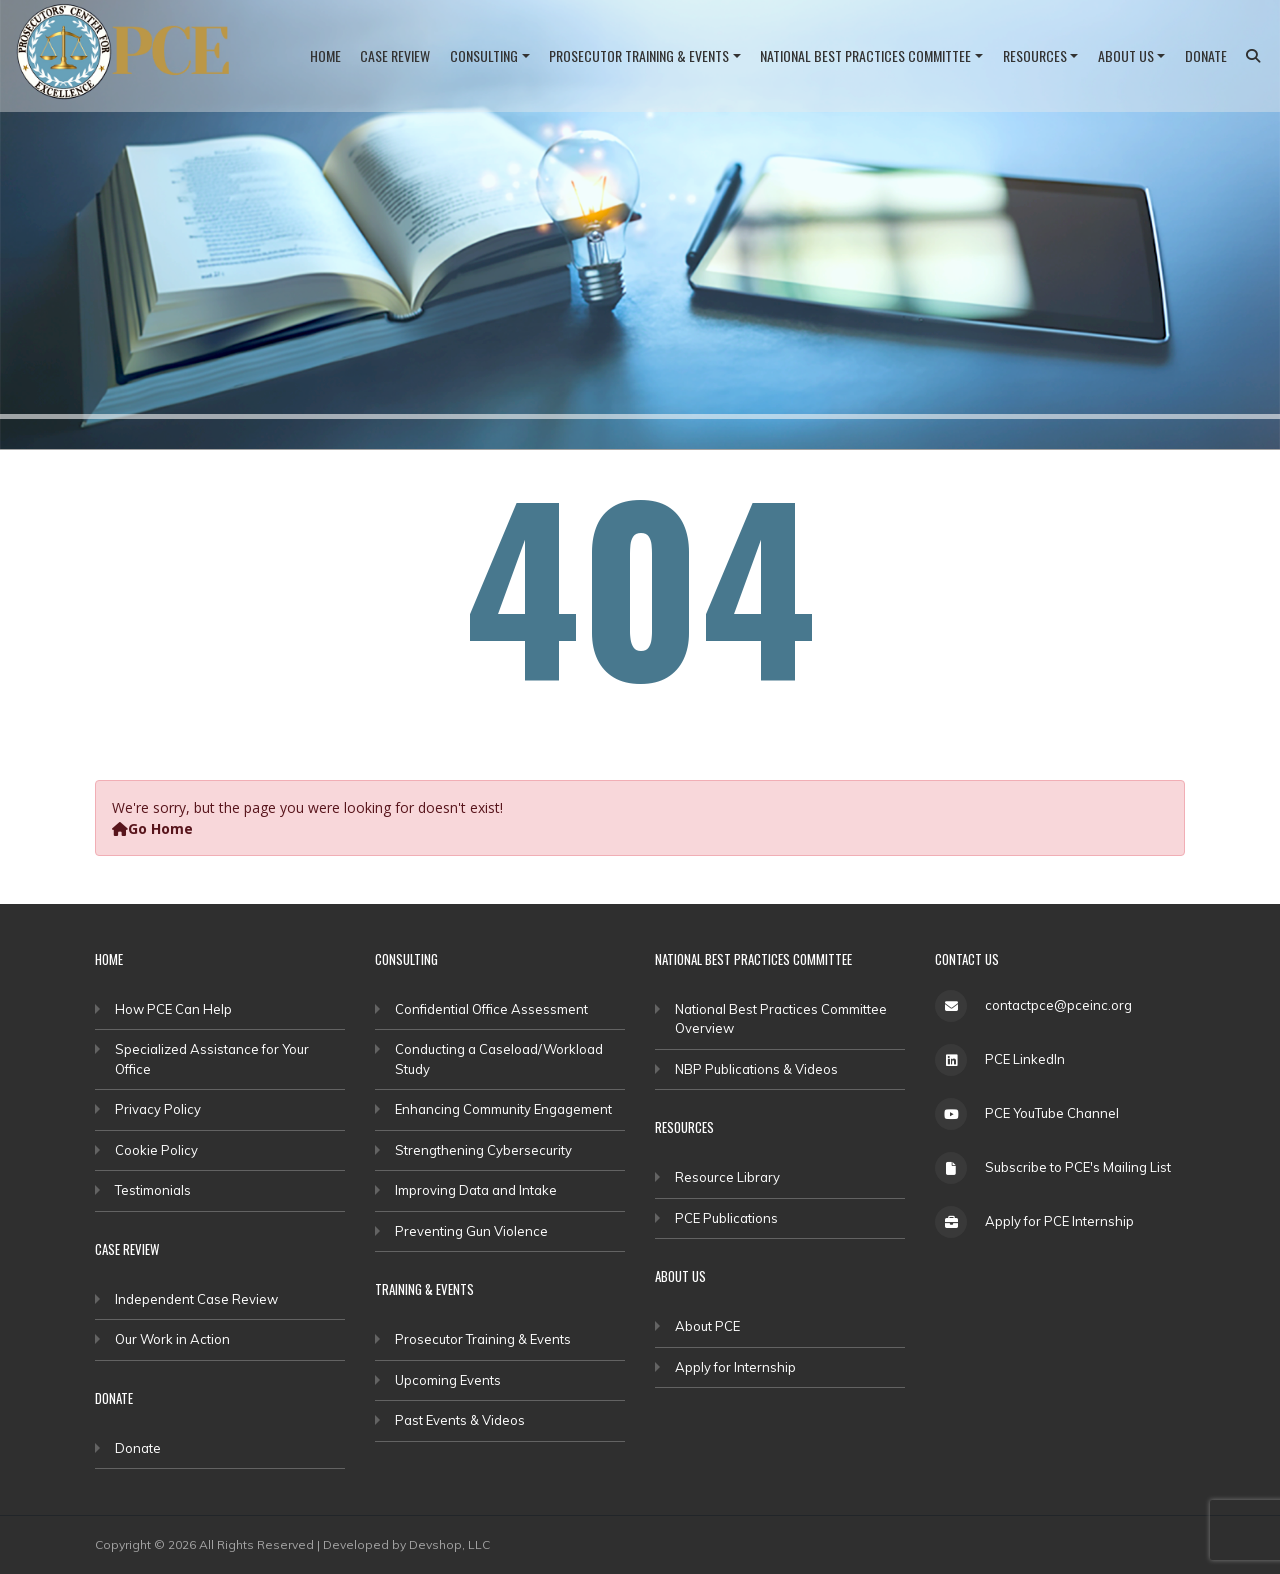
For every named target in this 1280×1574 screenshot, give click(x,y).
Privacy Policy (158, 1109)
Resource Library (727, 1177)
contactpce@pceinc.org (1058, 1005)
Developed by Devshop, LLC (406, 1544)
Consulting (484, 55)
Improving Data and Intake (476, 1190)
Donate (1206, 55)
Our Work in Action (172, 1339)
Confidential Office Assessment (491, 1009)
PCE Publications (726, 1218)
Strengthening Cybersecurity (483, 1150)
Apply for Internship (735, 1367)
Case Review (395, 55)
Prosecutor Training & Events (639, 55)
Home (325, 55)
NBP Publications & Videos (756, 1069)
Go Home (152, 828)
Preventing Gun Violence (471, 1231)
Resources (1035, 55)
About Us (1126, 55)
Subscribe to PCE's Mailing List (1078, 1167)
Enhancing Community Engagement (503, 1109)
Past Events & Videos (460, 1420)
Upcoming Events (448, 1380)
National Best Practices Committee (865, 55)
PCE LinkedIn (1025, 1059)
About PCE (707, 1326)
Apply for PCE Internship (1059, 1221)
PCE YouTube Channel (1052, 1113)
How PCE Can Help (173, 1009)
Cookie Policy (156, 1150)
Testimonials (153, 1190)
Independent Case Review (196, 1299)
